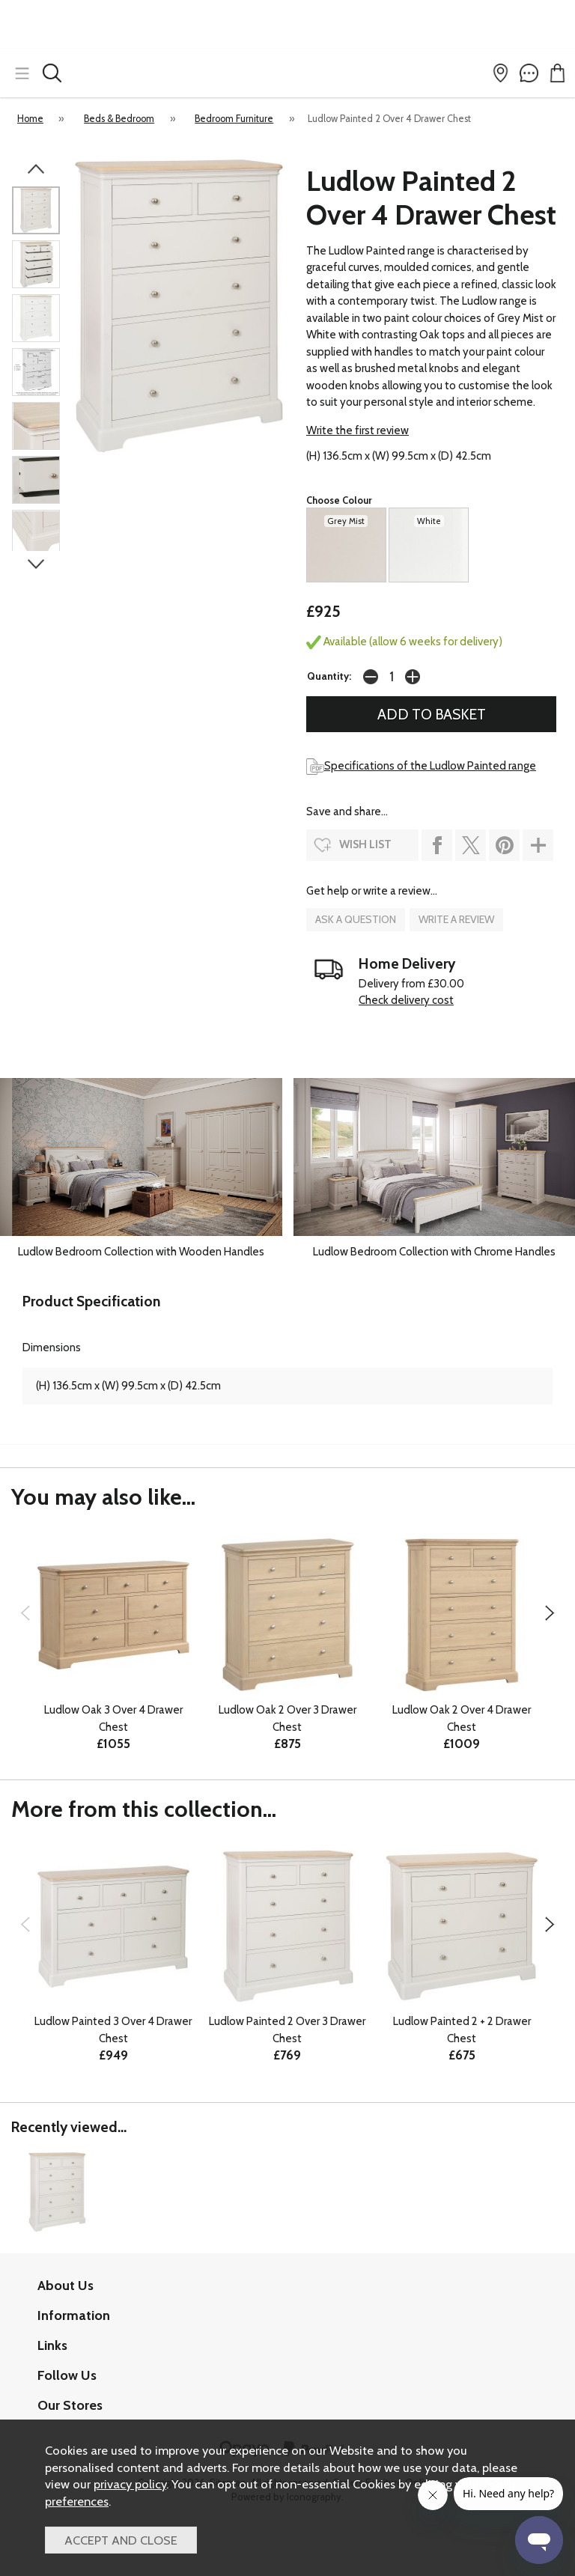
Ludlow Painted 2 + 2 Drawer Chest (462, 2030)
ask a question (355, 919)
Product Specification (91, 1301)
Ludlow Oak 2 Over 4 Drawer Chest (461, 1718)
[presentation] (25, 1613)
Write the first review (357, 430)
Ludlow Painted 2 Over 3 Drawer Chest (287, 2030)
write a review (456, 919)
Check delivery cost (406, 1000)
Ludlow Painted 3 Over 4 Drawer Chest (113, 2030)
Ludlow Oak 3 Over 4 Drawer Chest (113, 1718)
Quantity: (329, 676)
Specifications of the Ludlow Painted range (421, 766)
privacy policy (130, 2483)
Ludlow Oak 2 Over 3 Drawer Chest (287, 1718)
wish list (365, 844)
